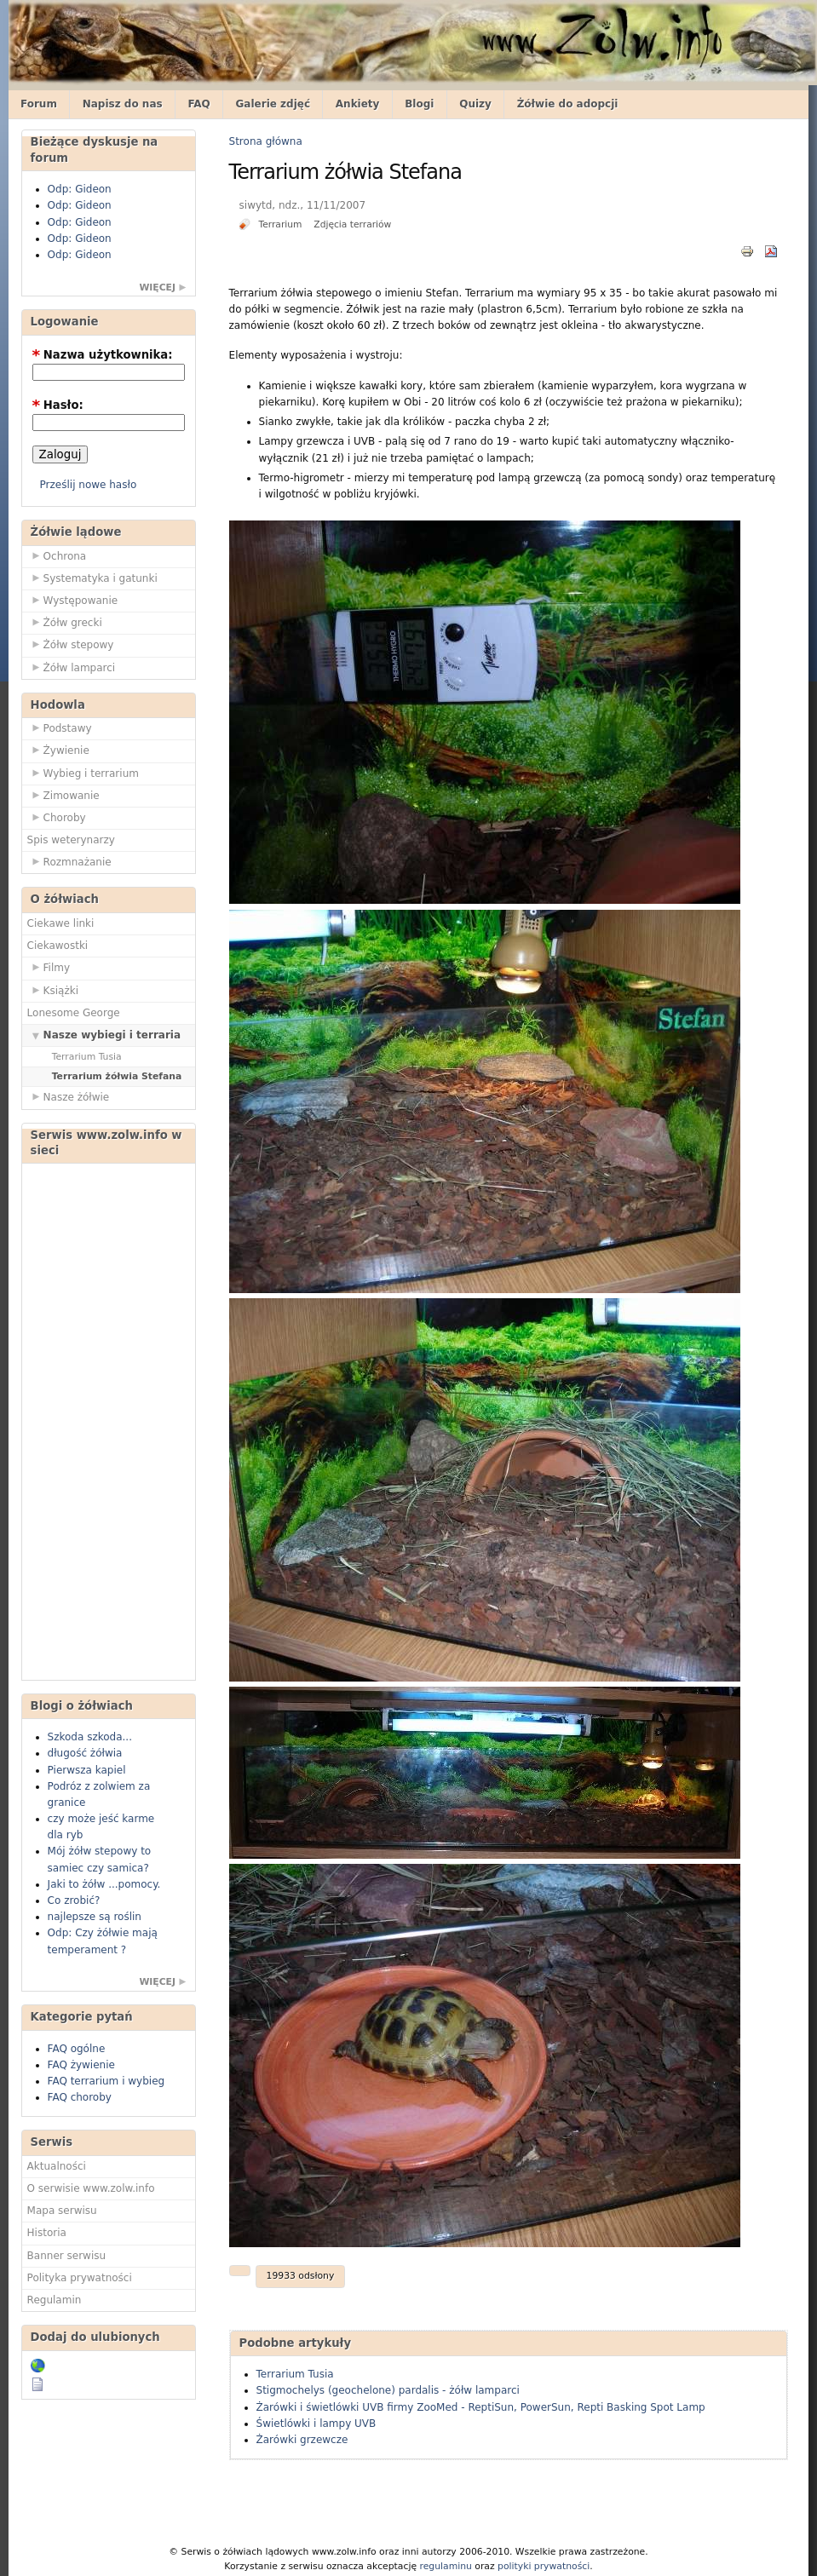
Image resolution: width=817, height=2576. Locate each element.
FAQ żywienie (81, 2065)
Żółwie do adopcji (568, 104)
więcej (157, 287)
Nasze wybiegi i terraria (104, 1034)
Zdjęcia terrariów (352, 224)
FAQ (198, 104)
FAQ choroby (80, 2097)
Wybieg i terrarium (83, 772)
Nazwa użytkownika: (102, 355)
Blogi (419, 104)
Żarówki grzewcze (302, 2440)
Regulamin (54, 2300)
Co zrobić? (74, 1900)
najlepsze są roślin (94, 1917)
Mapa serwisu (62, 2211)
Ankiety (358, 104)
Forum (38, 104)
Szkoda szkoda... (90, 1737)
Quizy (475, 104)
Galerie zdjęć (273, 104)
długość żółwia (85, 1753)
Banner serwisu (66, 2256)
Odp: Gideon (80, 189)
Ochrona (57, 555)
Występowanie (72, 600)
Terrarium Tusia (87, 1056)
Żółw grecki (64, 622)
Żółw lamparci (71, 667)
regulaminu (445, 2566)
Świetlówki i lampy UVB (316, 2423)
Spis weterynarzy (71, 840)
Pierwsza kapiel (87, 1770)
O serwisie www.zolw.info (91, 2188)
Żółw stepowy (70, 644)
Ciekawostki (58, 946)
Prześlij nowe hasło (88, 485)
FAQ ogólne (77, 2049)
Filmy (49, 967)
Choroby (56, 817)
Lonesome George (73, 1013)
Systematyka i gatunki (92, 577)
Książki (52, 990)
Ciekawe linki (61, 923)
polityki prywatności (544, 2566)
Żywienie (58, 749)
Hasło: (57, 405)
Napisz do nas (123, 104)
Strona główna (265, 141)
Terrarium (280, 224)
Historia (46, 2233)
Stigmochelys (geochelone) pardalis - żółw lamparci (388, 2390)
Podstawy (59, 727)
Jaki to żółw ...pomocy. (104, 1884)
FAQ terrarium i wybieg (106, 2081)
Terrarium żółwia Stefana (117, 1076)
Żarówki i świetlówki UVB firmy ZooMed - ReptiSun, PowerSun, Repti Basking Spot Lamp (480, 2407)
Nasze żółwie (68, 1096)
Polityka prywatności (79, 2278)
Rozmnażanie (69, 861)
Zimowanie (63, 795)
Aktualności (56, 2166)
